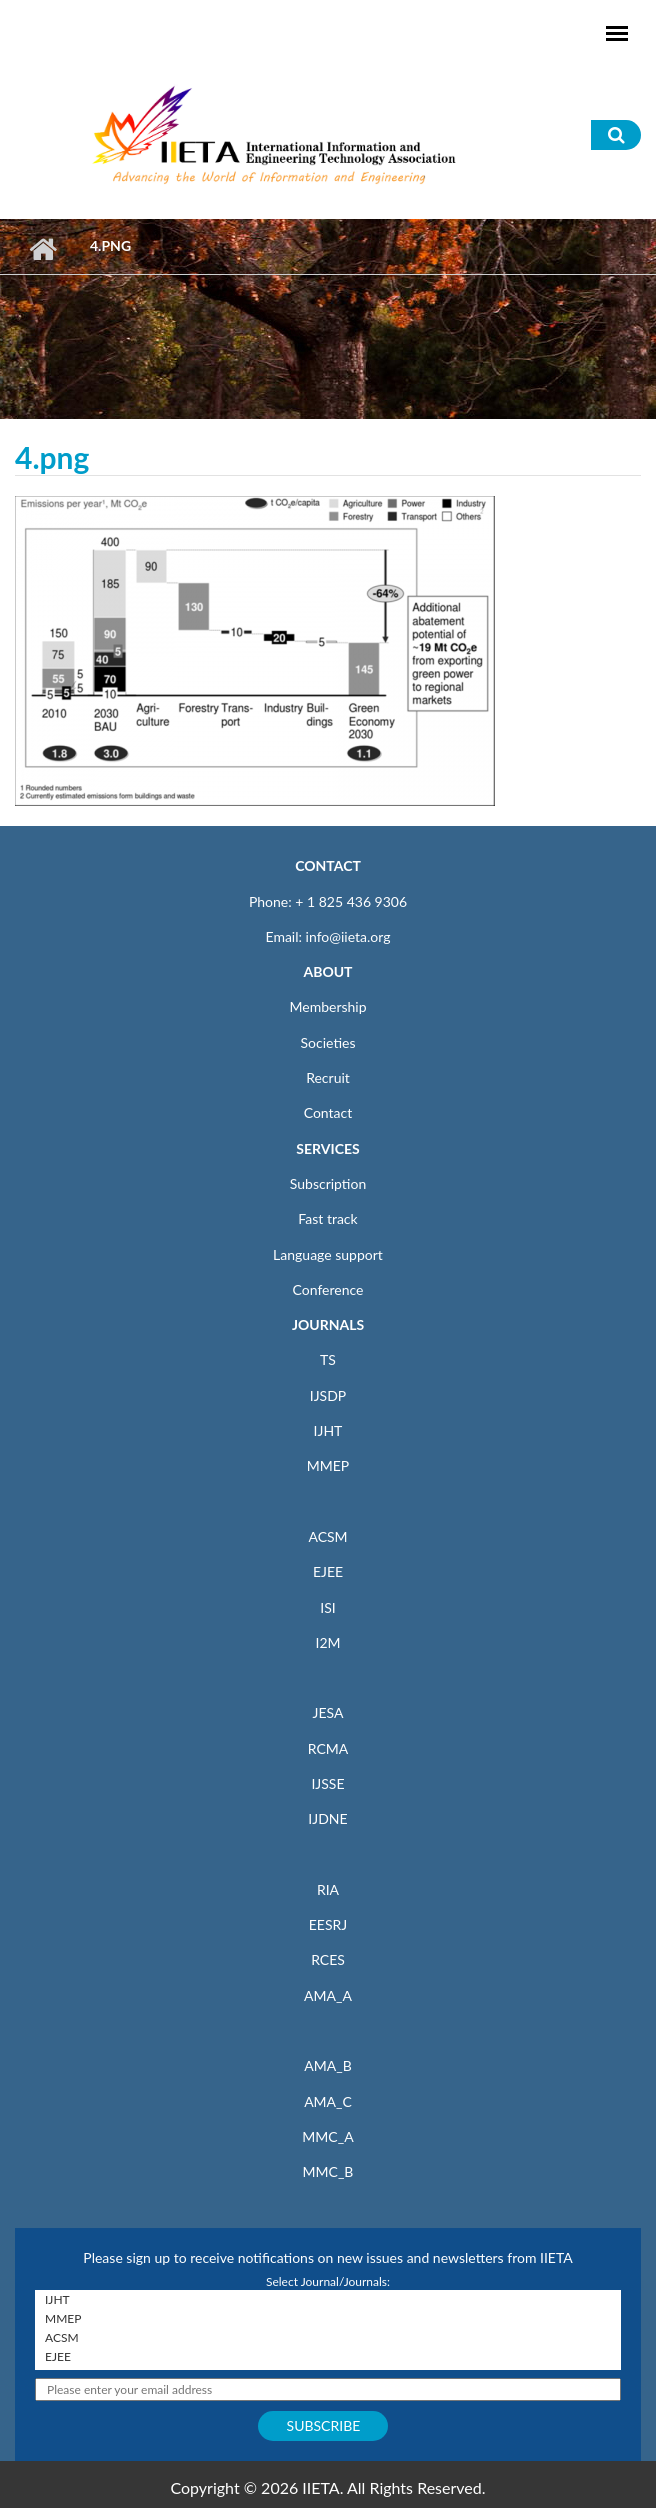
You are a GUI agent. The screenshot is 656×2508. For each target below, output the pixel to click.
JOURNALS (328, 1324)
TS (328, 1359)
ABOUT (327, 971)
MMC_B (328, 2171)
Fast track (327, 1218)
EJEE (328, 1571)
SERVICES (327, 1148)
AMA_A (328, 1995)
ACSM (327, 1536)
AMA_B (327, 2065)
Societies (328, 1042)
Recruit (328, 1077)
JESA (328, 1712)
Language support (328, 1254)
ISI (327, 1607)
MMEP (328, 1465)
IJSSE (327, 1783)
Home (42, 249)
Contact (328, 1112)
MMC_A (327, 2136)
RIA (328, 1889)
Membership (327, 1006)
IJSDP (328, 1395)
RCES (328, 1959)
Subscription (328, 1183)
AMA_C (328, 2101)
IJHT (328, 1430)
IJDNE (327, 1818)
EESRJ (328, 1924)
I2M (327, 1642)
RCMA (328, 1748)
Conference (328, 1289)
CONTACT (328, 865)
